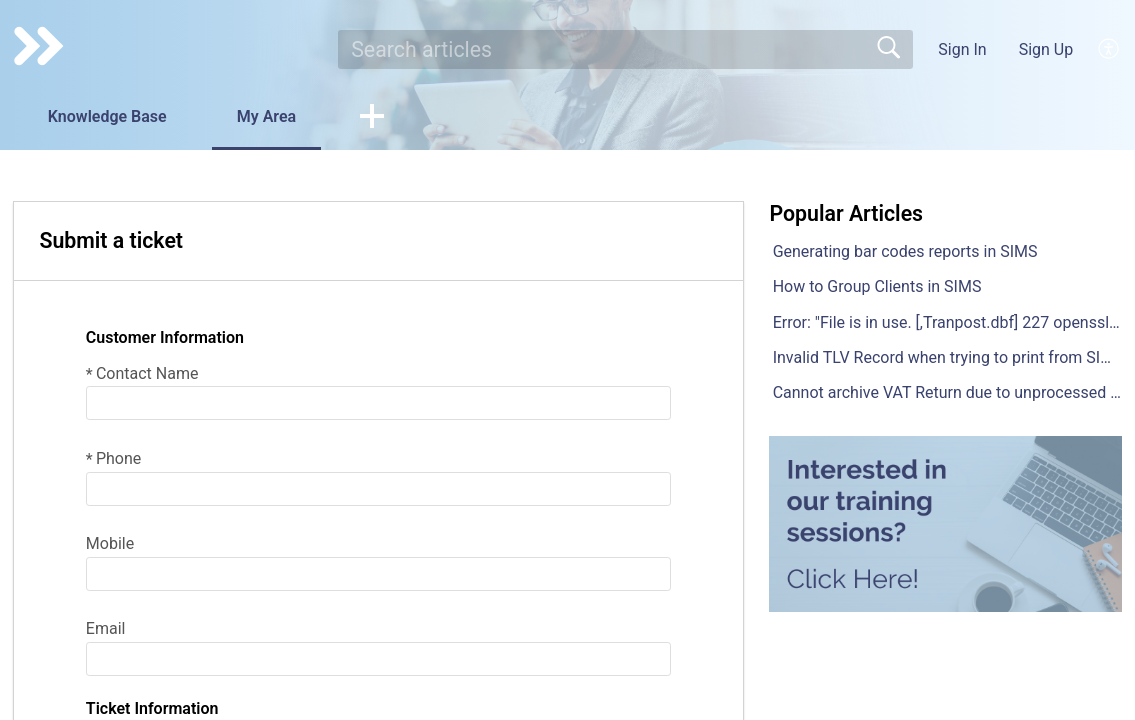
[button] (372, 118)
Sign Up (1046, 49)
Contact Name (142, 373)
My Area (266, 116)
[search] (625, 49)
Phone (113, 458)
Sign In (962, 49)
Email (106, 628)
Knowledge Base (107, 116)
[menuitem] (1109, 49)
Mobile (110, 543)
